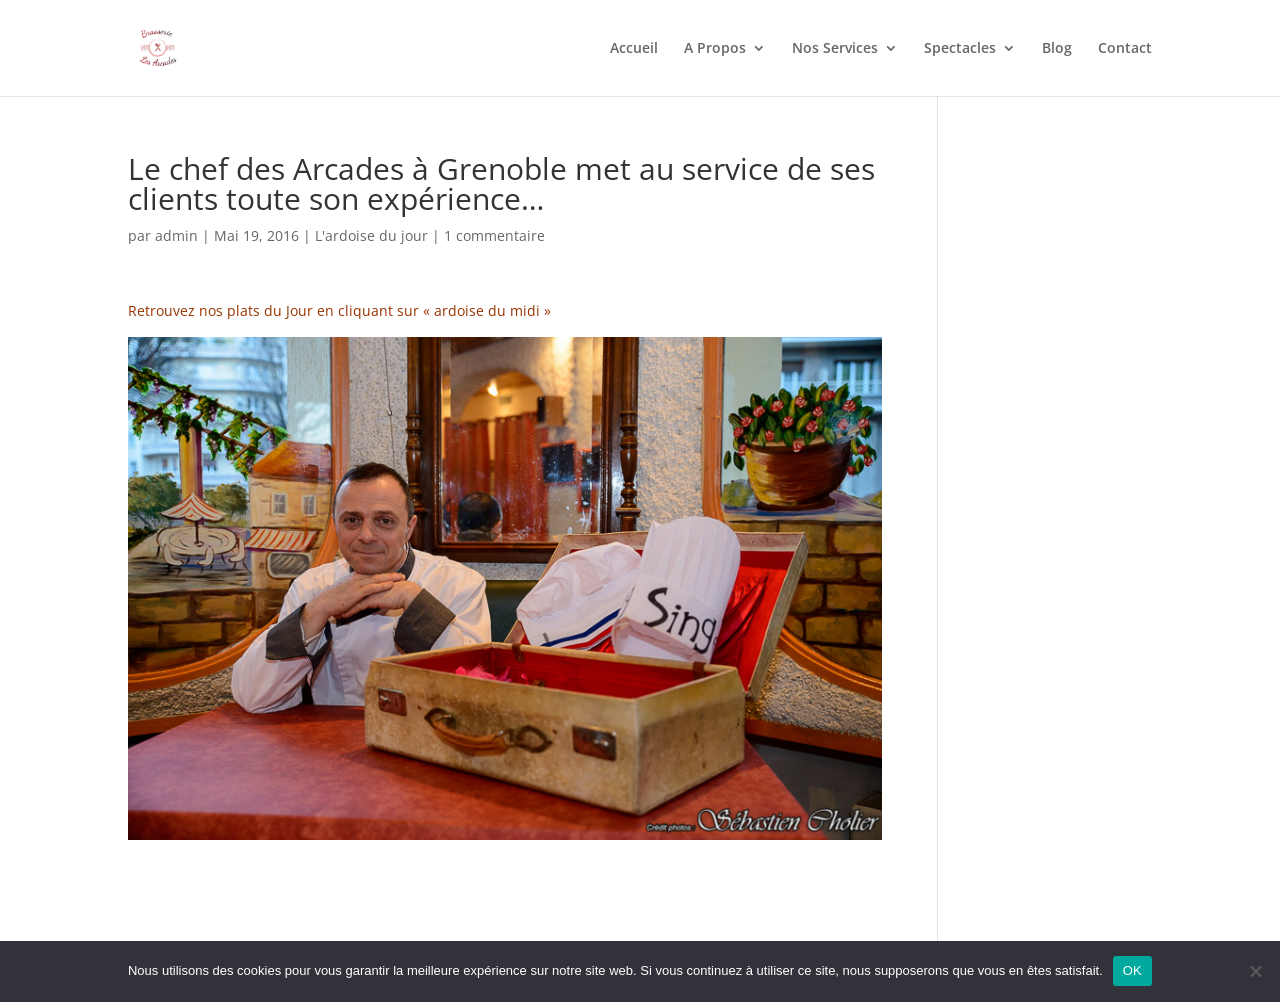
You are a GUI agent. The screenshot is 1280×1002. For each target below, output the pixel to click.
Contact (1125, 49)
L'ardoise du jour (371, 235)
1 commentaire (494, 235)
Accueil (634, 49)
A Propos (715, 49)
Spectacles (960, 49)
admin (176, 235)
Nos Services (835, 49)
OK (1132, 970)
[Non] (1255, 971)
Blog (1057, 49)
